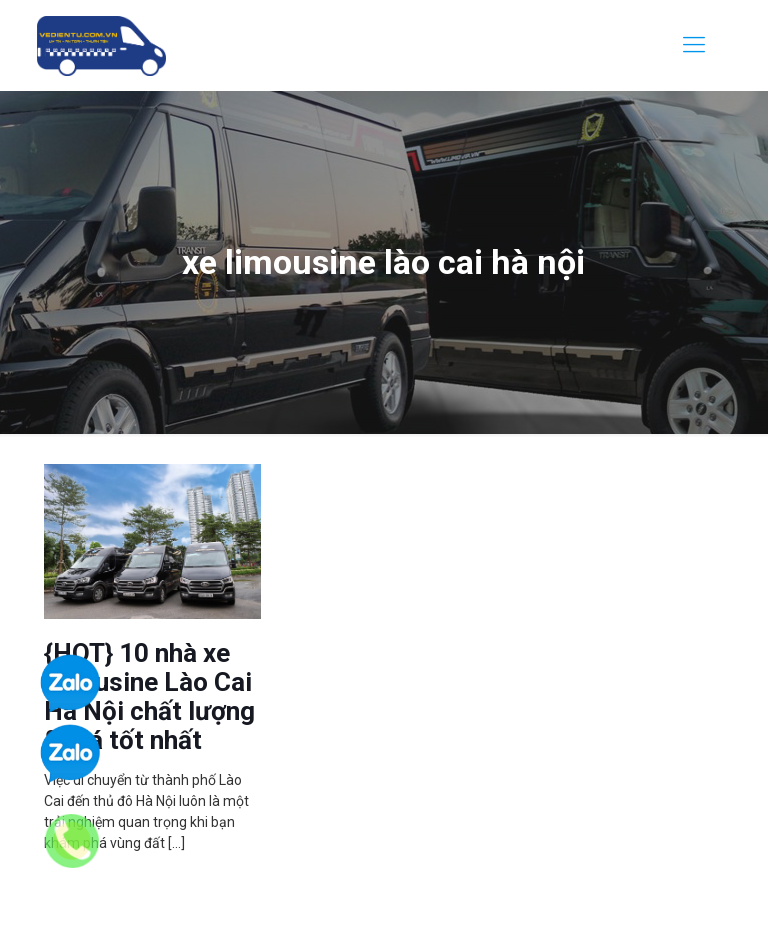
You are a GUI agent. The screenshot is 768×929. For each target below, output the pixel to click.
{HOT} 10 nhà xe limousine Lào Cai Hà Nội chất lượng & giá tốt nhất (149, 696)
